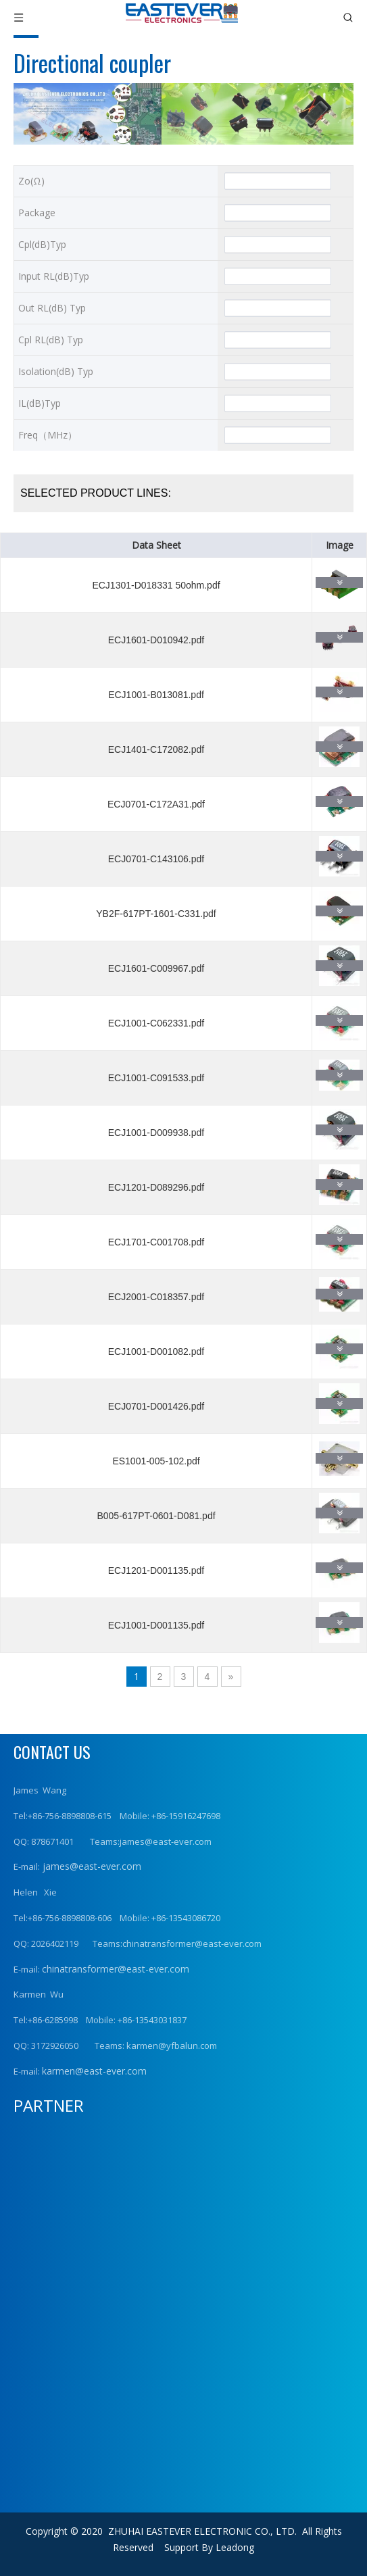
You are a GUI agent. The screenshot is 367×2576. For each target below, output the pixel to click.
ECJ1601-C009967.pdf (156, 968)
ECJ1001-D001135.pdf (156, 1625)
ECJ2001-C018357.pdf (156, 1297)
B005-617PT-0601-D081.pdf (156, 1515)
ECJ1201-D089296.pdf (156, 1187)
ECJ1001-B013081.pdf (156, 694)
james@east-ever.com (90, 1866)
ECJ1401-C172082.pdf (156, 749)
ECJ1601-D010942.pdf (156, 640)
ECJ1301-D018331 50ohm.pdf (156, 585)
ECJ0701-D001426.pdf (156, 1406)
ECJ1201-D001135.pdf (156, 1570)
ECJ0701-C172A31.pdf (156, 804)
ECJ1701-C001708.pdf (156, 1242)
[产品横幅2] (183, 114)
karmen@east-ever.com (94, 2070)
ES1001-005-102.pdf (155, 1461)
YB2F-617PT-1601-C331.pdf (156, 913)
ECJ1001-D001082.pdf (156, 1351)
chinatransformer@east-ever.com (115, 1968)
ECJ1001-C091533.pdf (156, 1078)
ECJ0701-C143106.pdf (156, 859)
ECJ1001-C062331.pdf (156, 1023)
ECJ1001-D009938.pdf (156, 1132)
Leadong (235, 2547)
